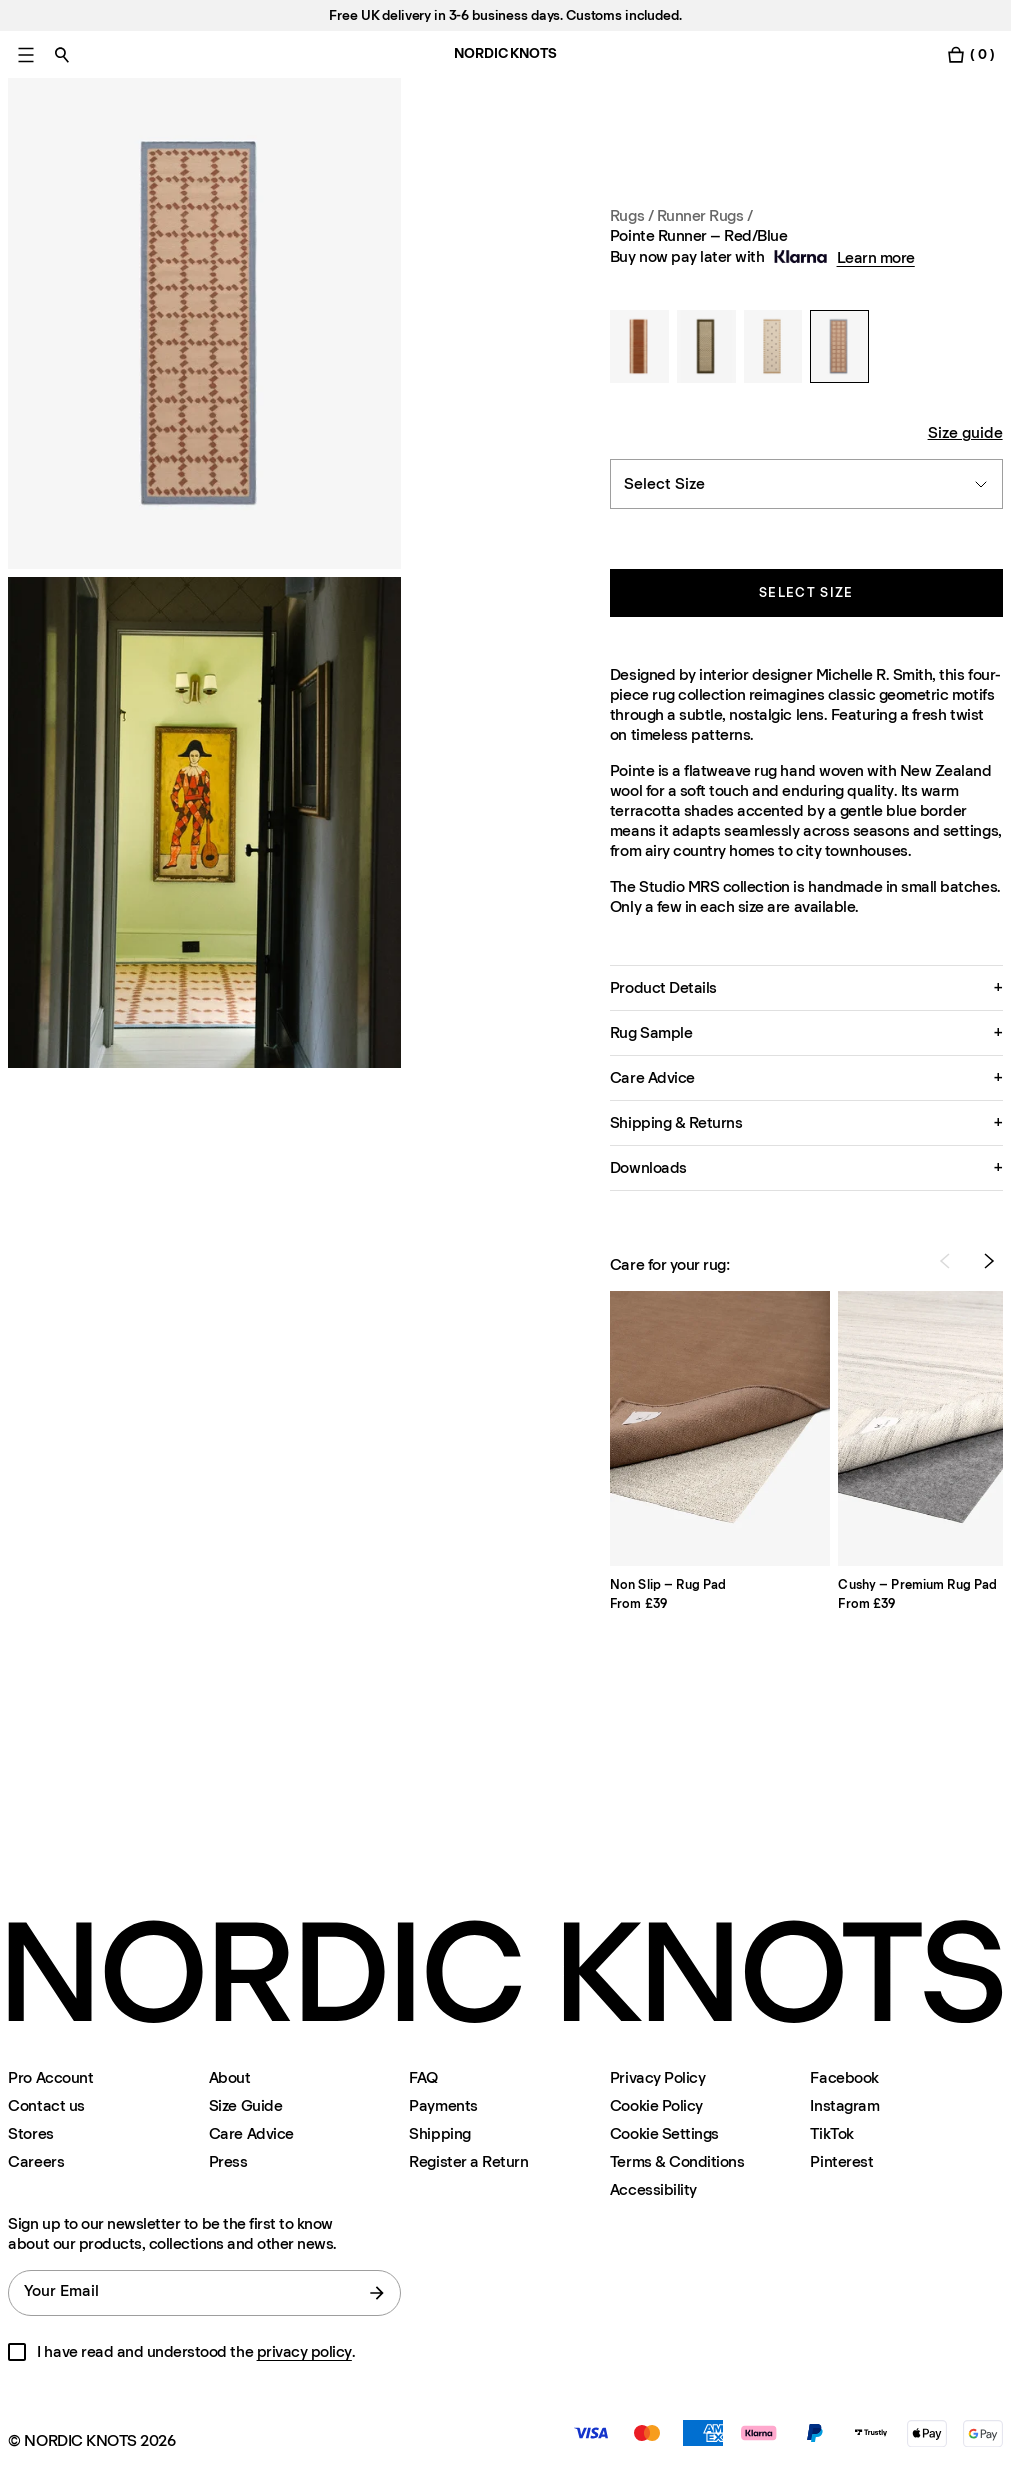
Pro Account (50, 2077)
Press (228, 2161)
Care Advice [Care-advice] (251, 2133)
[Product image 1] (204, 323)
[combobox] (806, 484)
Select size (806, 592)
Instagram (844, 2105)
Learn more (876, 257)
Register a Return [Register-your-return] (468, 2161)
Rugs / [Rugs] (633, 215)
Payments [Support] (443, 2105)
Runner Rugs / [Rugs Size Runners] (705, 215)
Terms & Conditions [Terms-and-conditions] (677, 2161)
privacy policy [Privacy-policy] (304, 2351)
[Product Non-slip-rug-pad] (720, 1428)
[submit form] (377, 2293)
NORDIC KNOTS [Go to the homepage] (505, 53)
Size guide (965, 432)
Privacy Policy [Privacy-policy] (657, 2077)
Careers (36, 2161)
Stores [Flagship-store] (30, 2133)
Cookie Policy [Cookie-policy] (656, 2105)
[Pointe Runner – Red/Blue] (839, 346)
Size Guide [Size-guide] (245, 2105)
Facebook (844, 2077)
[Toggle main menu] (26, 54)
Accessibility (653, 2190)
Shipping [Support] (439, 2133)
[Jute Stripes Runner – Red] (639, 346)
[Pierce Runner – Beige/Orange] (773, 346)
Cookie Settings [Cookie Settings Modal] (664, 2133)
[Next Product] (989, 1261)
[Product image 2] (204, 822)
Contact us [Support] (46, 2105)
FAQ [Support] (423, 2077)
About (230, 2077)
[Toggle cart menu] (970, 54)
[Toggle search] (62, 54)
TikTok (831, 2133)
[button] (806, 988)
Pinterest (841, 2161)
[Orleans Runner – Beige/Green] (706, 346)
